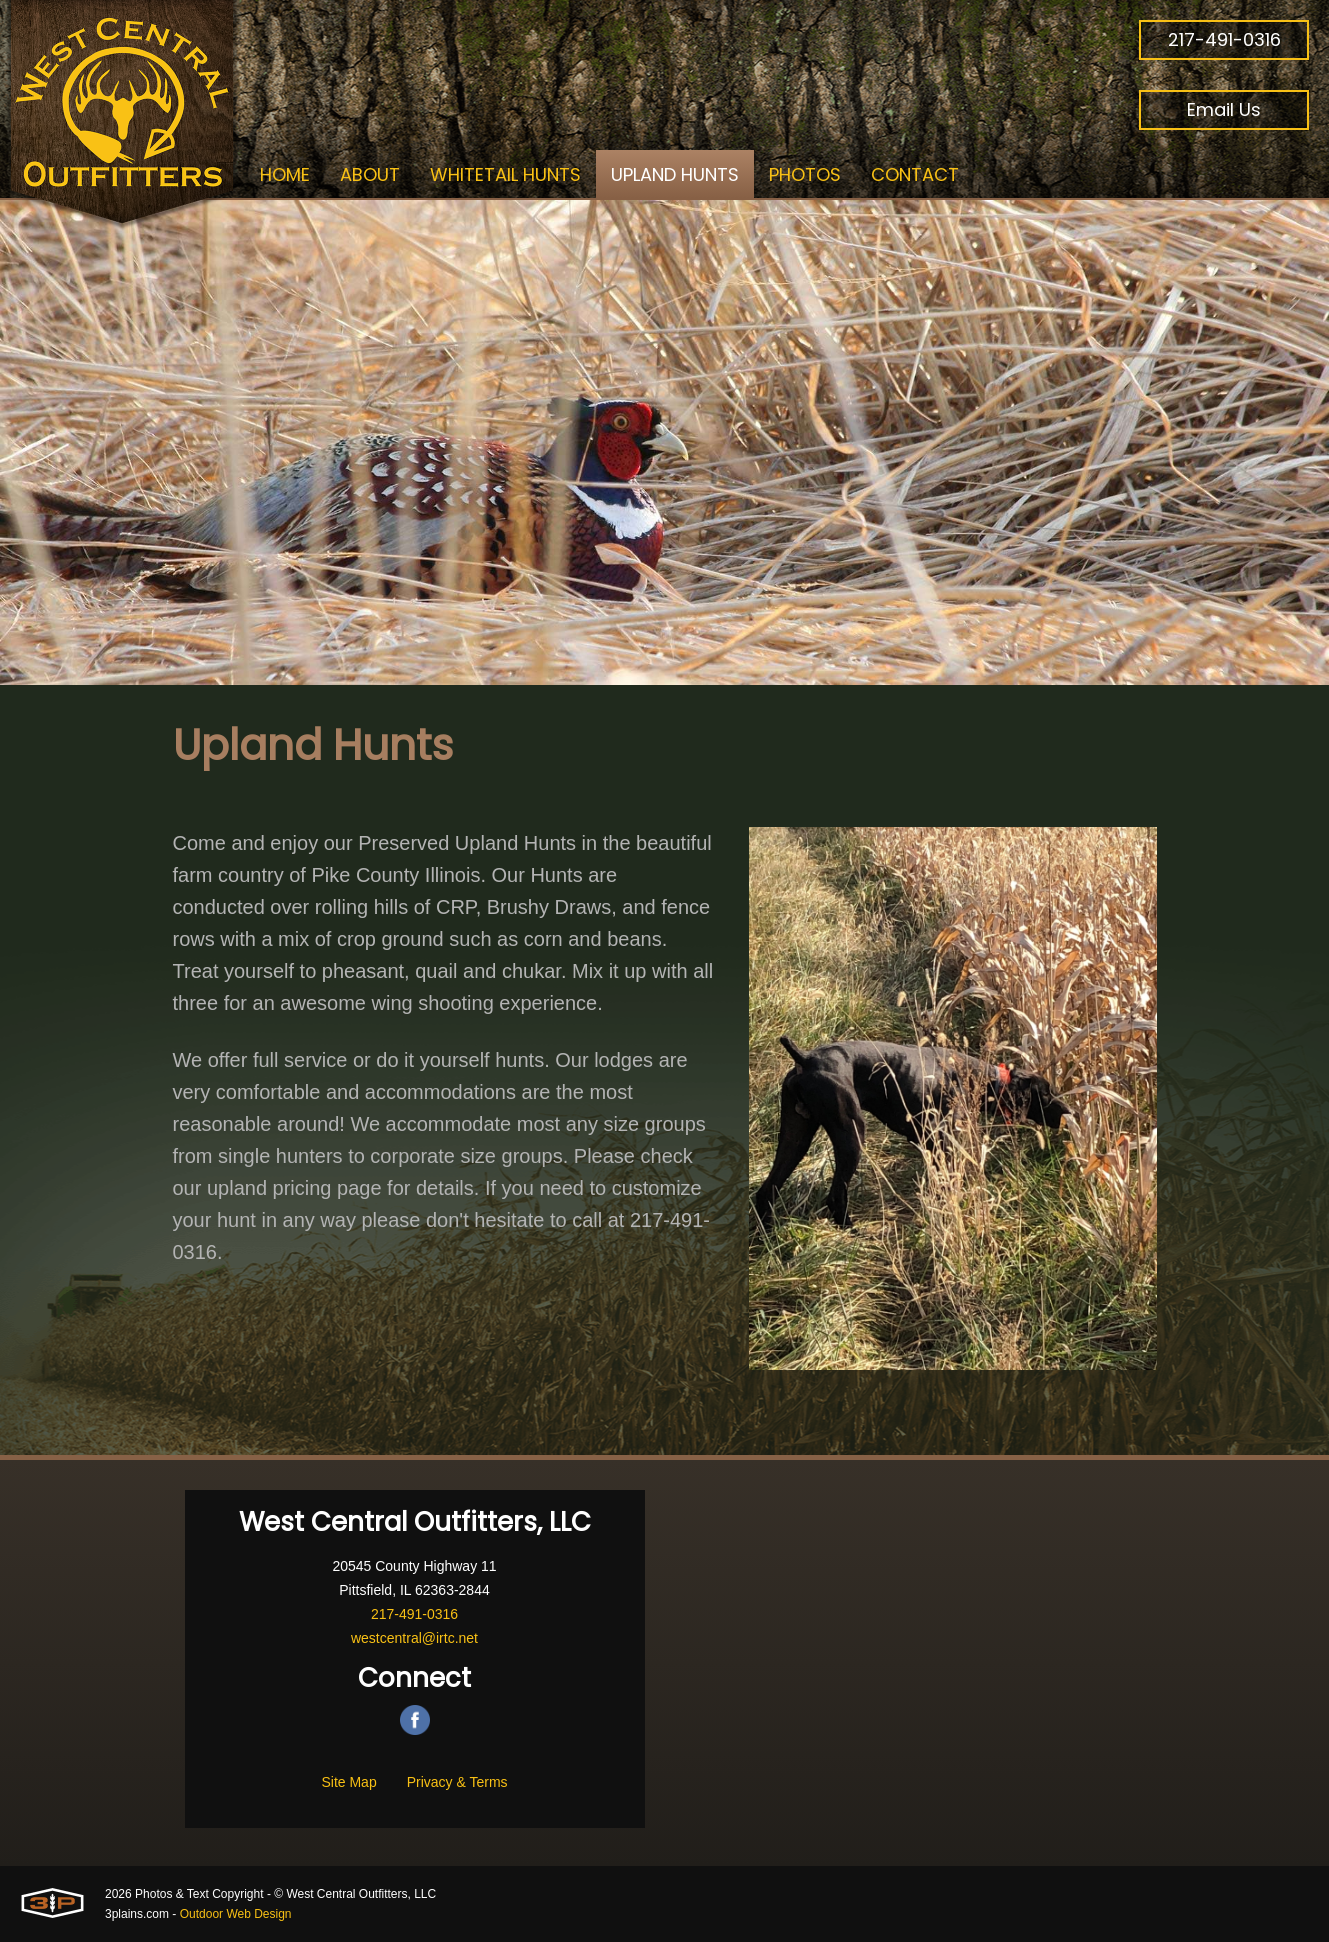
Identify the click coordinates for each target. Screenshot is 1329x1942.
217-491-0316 (1224, 39)
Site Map (348, 1782)
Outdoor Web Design (236, 1914)
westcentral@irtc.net (414, 1638)
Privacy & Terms (457, 1782)
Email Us (1224, 109)
